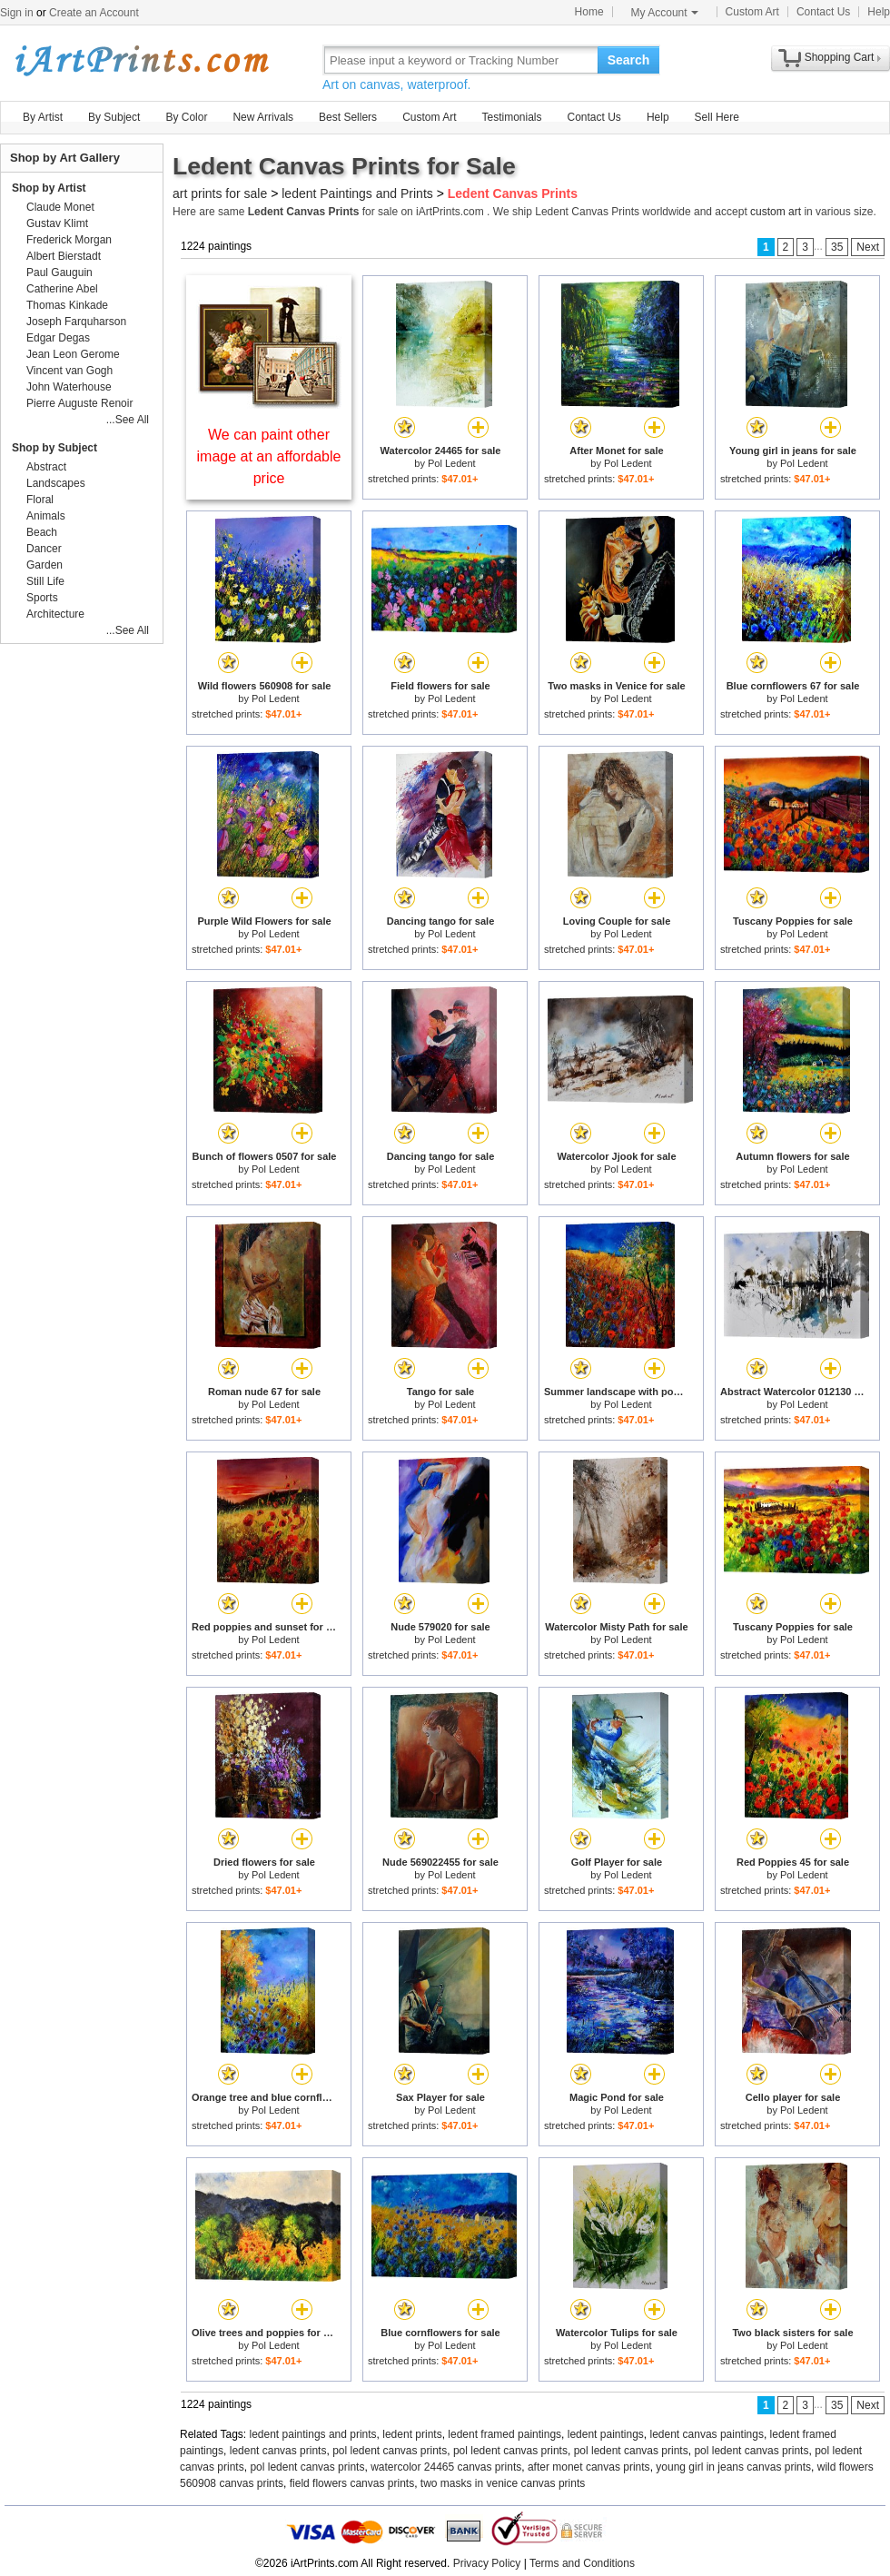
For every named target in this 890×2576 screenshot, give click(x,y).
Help (878, 11)
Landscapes (55, 483)
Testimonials (511, 117)
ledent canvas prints (278, 2450)
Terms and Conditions (582, 2563)
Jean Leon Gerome (73, 354)
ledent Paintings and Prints (357, 193)
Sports (42, 597)
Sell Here (717, 117)
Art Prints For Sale (141, 59)
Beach (41, 532)
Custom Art (752, 11)
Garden (44, 565)
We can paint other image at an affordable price (269, 456)
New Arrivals (262, 117)
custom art (775, 211)
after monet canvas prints (589, 2467)
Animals (45, 516)
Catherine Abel (62, 288)
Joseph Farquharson (76, 321)
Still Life (45, 581)
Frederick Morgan (69, 239)
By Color (186, 117)
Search (629, 60)
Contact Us (823, 11)
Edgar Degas (58, 338)
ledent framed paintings (504, 2434)
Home (589, 11)
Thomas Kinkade (67, 305)
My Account (664, 12)
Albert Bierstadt (63, 256)
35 (837, 247)
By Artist (43, 117)
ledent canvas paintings (707, 2434)
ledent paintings (606, 2434)
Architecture (55, 614)
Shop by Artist (49, 188)
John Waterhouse (69, 387)
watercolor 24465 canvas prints (446, 2467)
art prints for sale (220, 193)
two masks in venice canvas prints (502, 2483)
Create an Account (94, 12)
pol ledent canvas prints (389, 2450)
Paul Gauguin (59, 272)
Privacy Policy (487, 2563)
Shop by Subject (54, 447)
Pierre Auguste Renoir (79, 403)
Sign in (17, 12)
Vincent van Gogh (69, 370)
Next (867, 247)
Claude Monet (60, 207)
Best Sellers (348, 117)
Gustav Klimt (57, 223)
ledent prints (411, 2434)
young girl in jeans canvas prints (733, 2467)
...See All (127, 419)
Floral (40, 499)
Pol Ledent (452, 463)
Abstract (46, 467)
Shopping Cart (840, 57)
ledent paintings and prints (313, 2434)
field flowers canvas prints (352, 2483)
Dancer (44, 548)
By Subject (114, 117)
